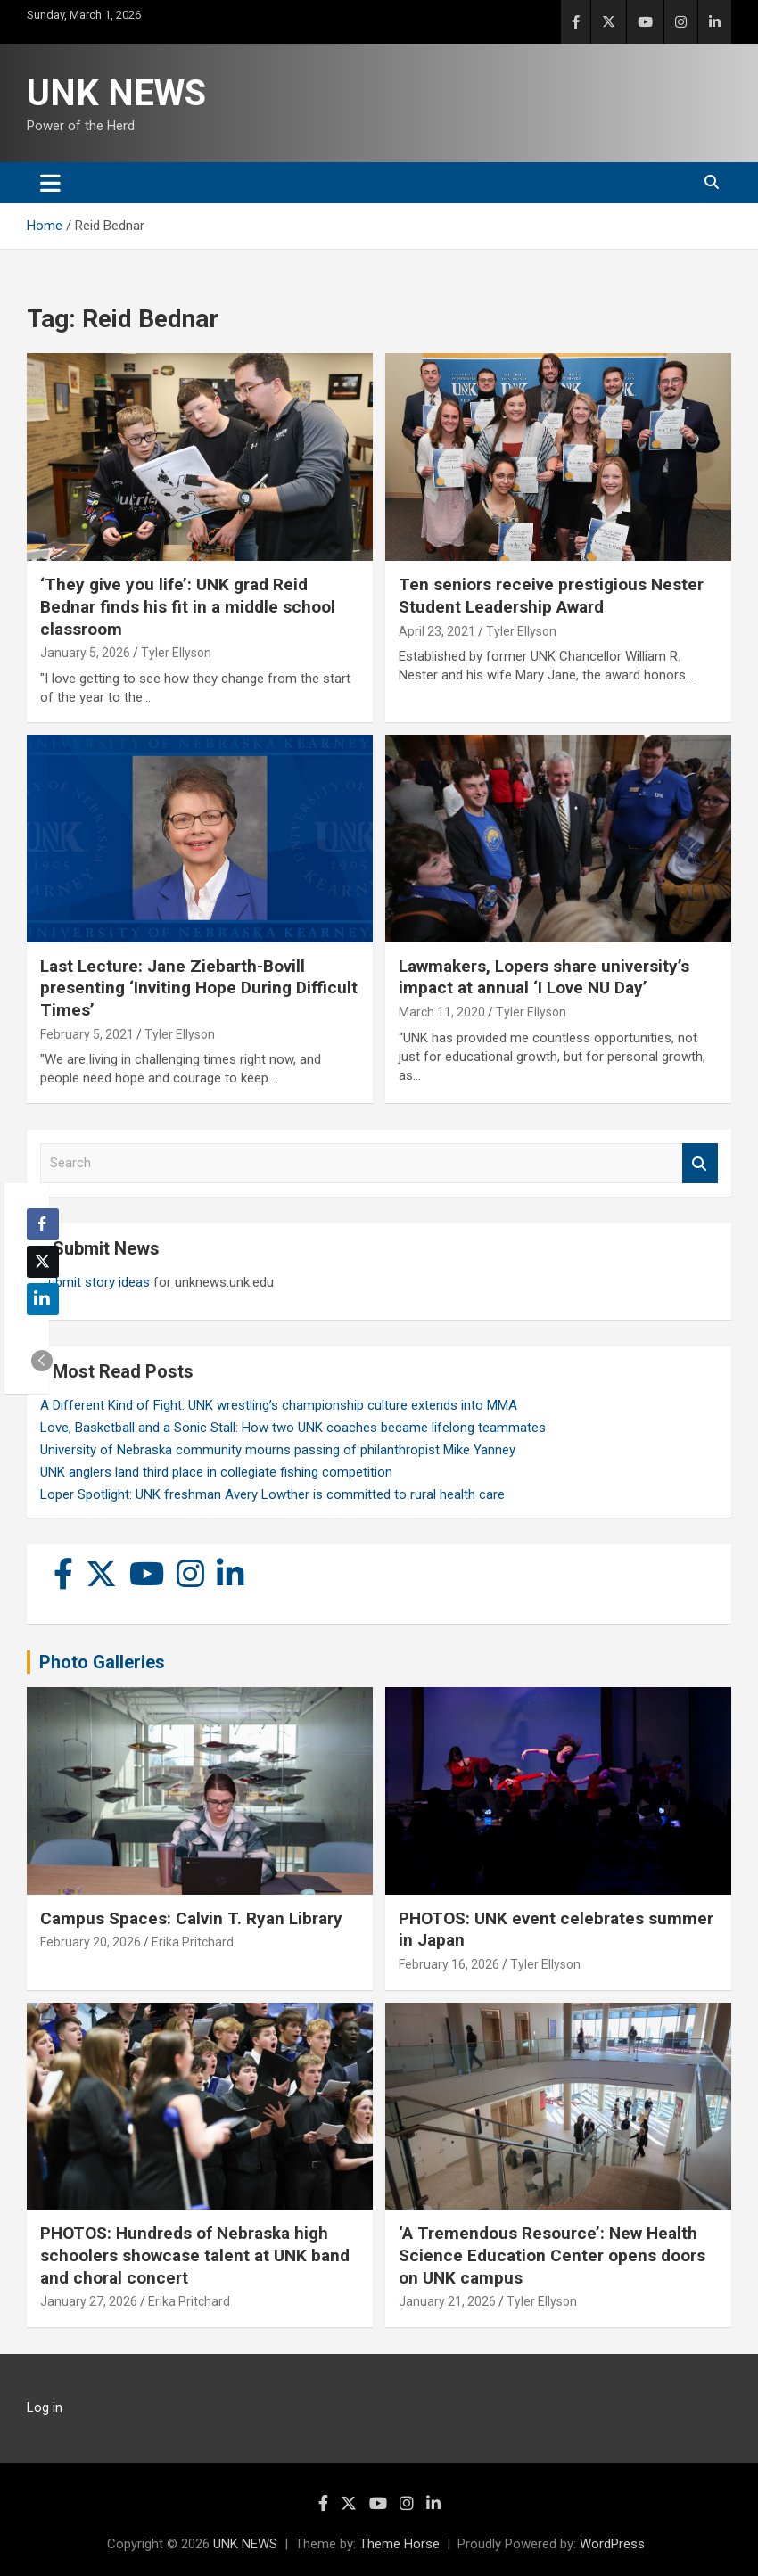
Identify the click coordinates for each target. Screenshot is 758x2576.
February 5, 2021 (87, 1034)
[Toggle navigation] (50, 182)
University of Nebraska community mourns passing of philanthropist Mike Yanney (277, 1450)
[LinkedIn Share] (43, 1299)
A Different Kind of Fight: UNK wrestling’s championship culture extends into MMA (278, 1405)
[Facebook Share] (43, 1224)
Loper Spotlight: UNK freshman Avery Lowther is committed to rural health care (272, 1494)
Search (700, 1163)
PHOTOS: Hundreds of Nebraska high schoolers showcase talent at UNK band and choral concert (195, 2255)
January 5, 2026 (85, 653)
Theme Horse (399, 2544)
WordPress (612, 2544)
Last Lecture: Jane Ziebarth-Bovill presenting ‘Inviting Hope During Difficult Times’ (199, 988)
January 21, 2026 (447, 2301)
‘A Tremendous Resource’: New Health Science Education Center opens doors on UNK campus (552, 2255)
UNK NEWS (116, 93)
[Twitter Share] (43, 1262)
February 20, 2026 (90, 1942)
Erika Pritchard (193, 1942)
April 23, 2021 (437, 631)
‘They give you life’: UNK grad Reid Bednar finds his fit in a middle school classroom (187, 606)
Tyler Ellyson (176, 653)
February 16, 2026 (449, 1964)
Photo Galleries (102, 1662)
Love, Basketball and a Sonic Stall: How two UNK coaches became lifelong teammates (293, 1428)
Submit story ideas (95, 1282)
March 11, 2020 (442, 1012)
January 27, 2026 (88, 2301)
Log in (44, 2407)
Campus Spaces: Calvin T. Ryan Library (191, 1918)
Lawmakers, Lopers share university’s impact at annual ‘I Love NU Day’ (544, 977)
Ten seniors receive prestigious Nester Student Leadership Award (551, 595)
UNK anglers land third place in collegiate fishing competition (216, 1472)
